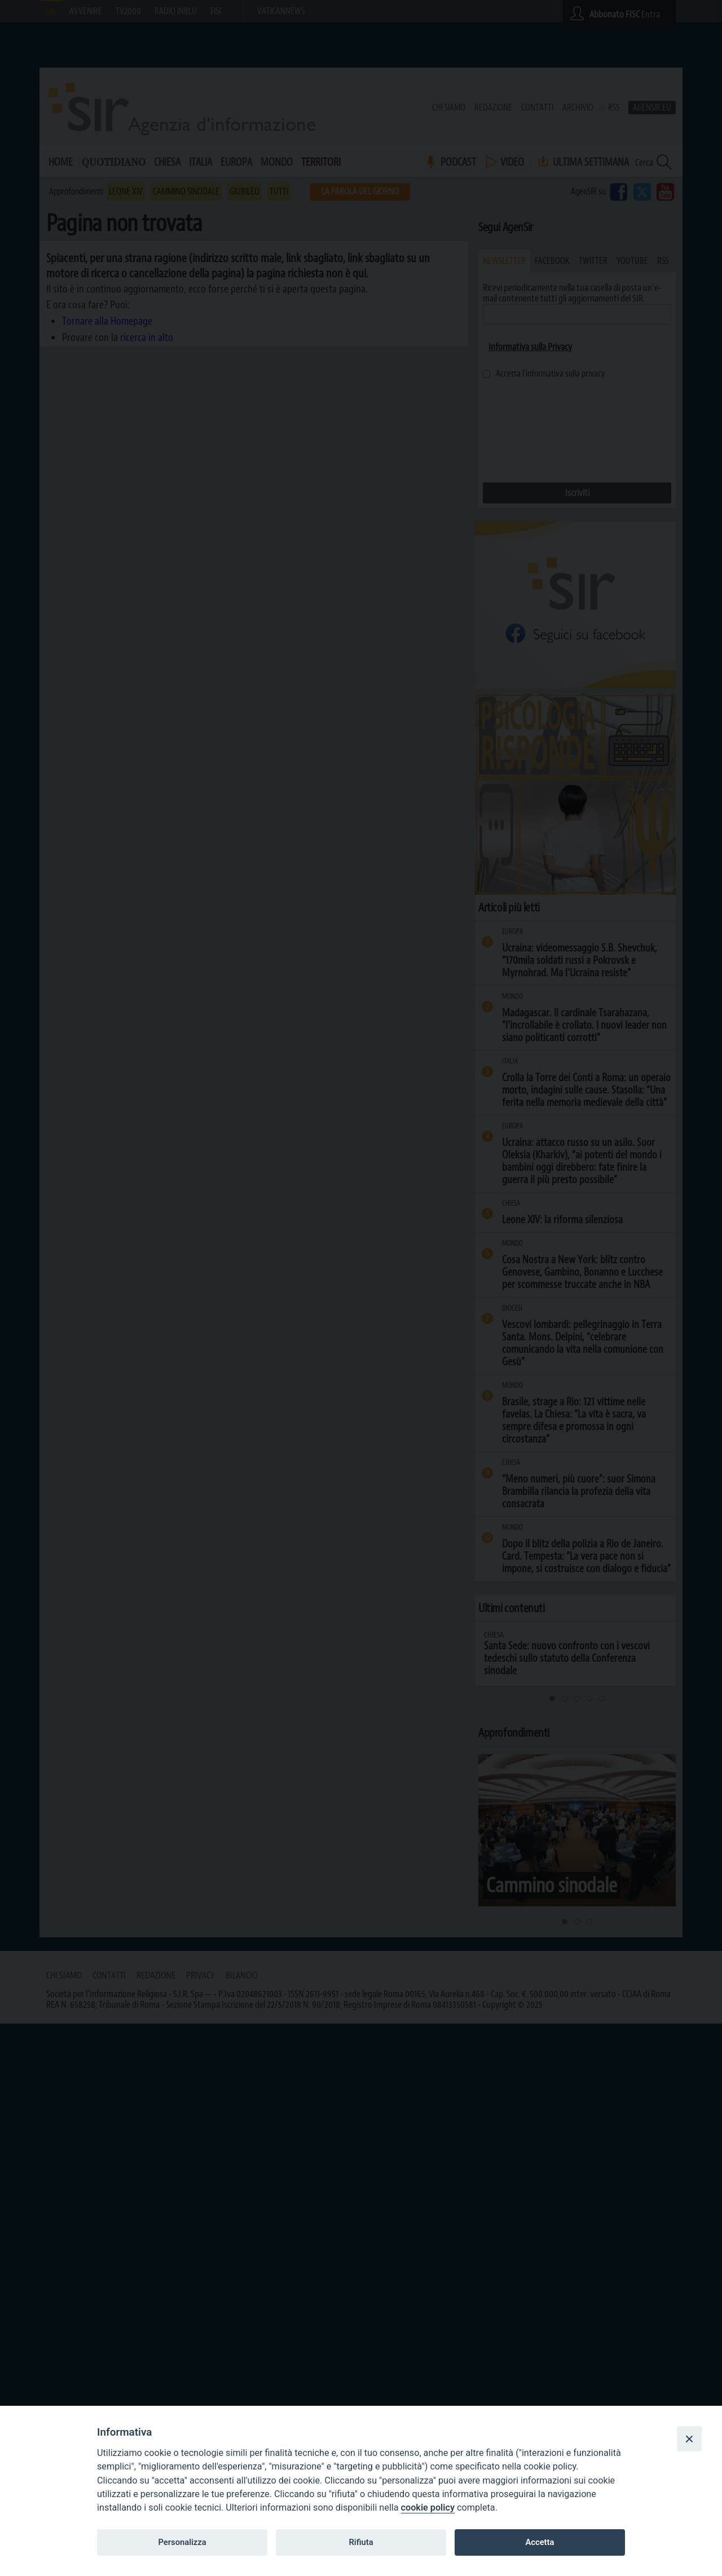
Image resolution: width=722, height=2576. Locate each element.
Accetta (539, 2542)
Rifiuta (361, 2542)
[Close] (689, 2438)
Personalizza (182, 2542)
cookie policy (428, 2507)
